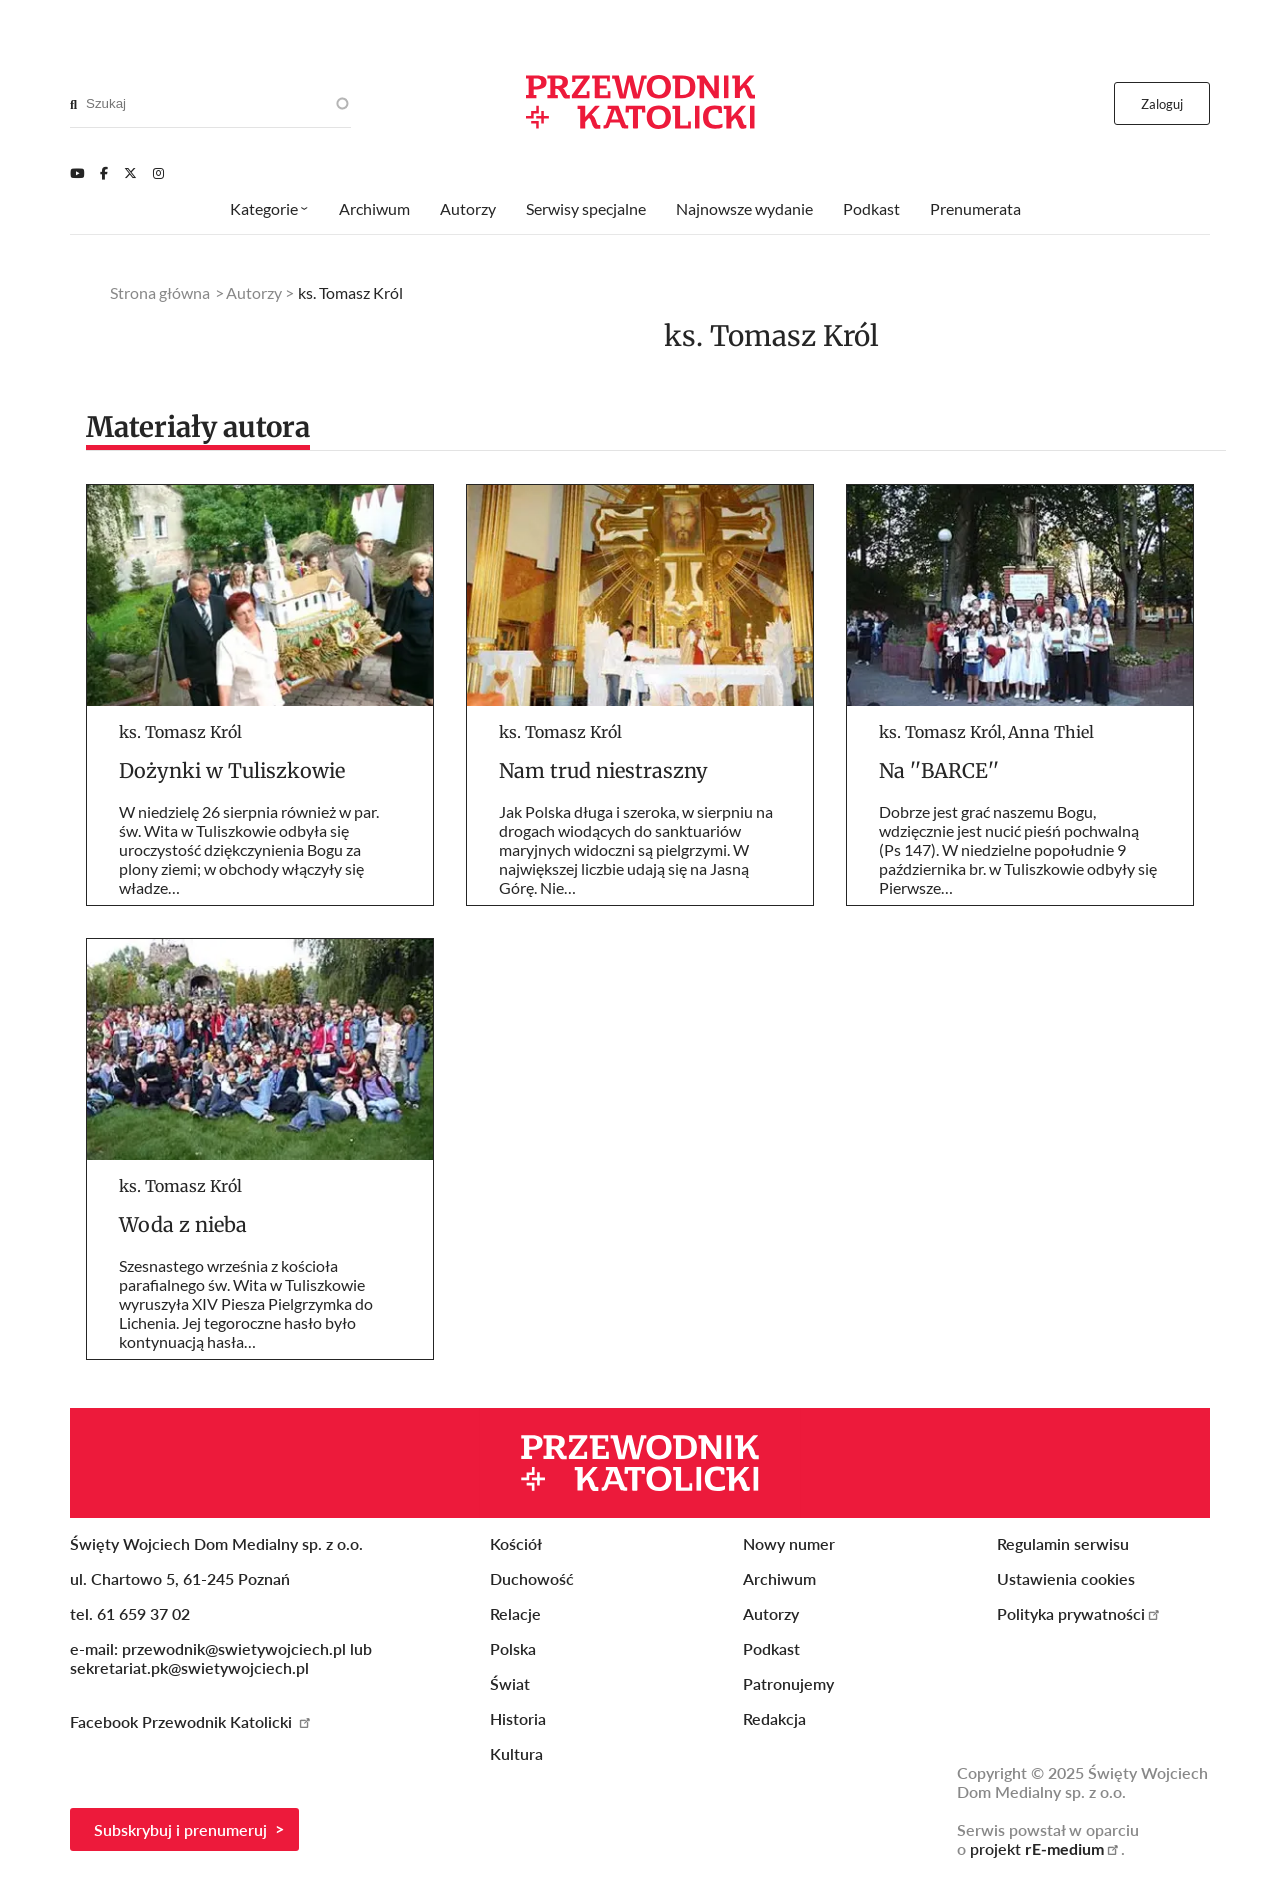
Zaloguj (1162, 104)
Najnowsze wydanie (744, 208)
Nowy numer (789, 1543)
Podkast (871, 208)
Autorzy (468, 208)
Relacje (515, 1613)
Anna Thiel (1051, 732)
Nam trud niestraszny (603, 770)
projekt (1045, 1848)
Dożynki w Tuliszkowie (232, 770)
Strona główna (160, 292)
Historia (518, 1718)
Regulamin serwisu (1063, 1543)
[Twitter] (130, 173)
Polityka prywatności (1079, 1613)
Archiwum (374, 208)
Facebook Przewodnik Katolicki (191, 1721)
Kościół (516, 1543)
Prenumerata (975, 208)
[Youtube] (77, 173)
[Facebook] (104, 173)
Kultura (516, 1753)
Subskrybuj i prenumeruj (180, 1829)
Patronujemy (788, 1683)
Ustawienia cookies (1066, 1578)
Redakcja (774, 1718)
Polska (513, 1648)
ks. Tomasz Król (180, 732)
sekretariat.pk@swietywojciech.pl (189, 1667)
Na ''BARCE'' (939, 770)
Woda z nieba (183, 1224)
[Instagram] (158, 173)
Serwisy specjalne (586, 208)
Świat (510, 1683)
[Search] (73, 104)
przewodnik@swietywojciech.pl (234, 1648)
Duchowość (532, 1578)
